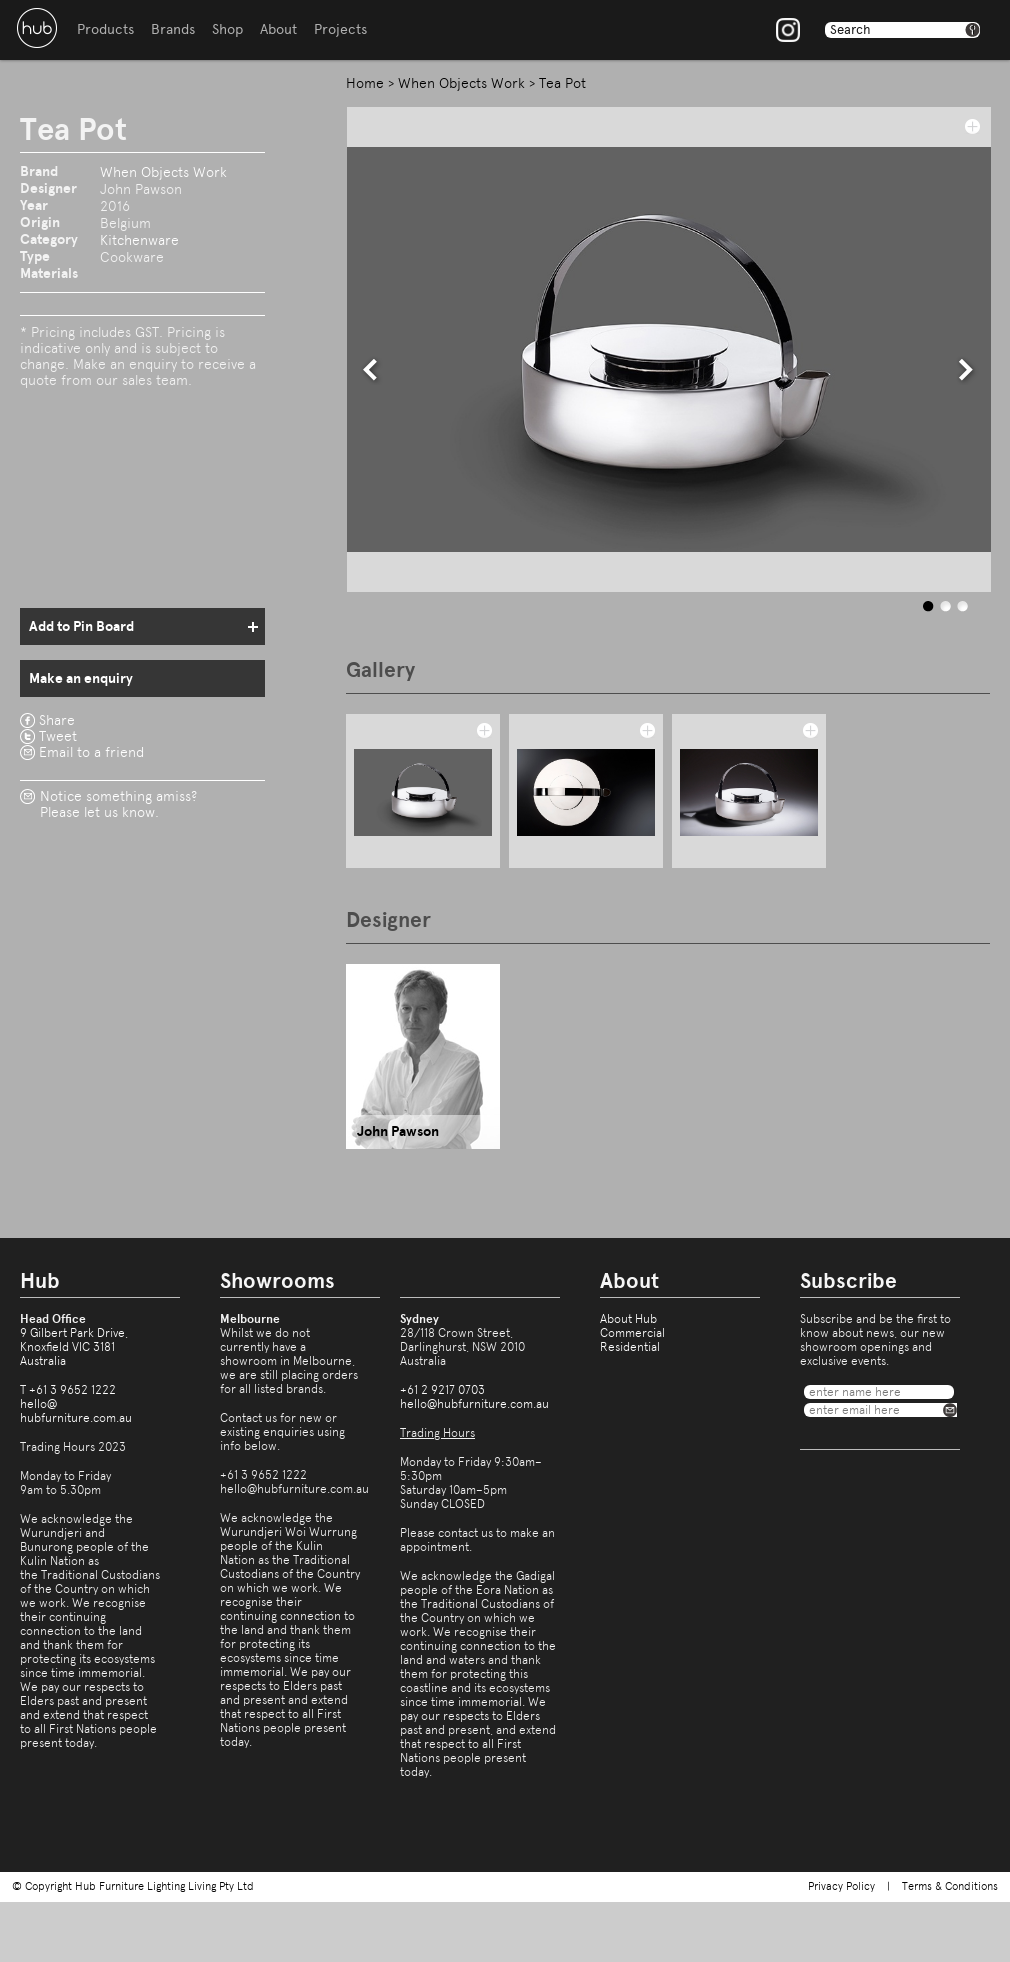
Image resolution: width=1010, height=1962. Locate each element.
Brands (173, 29)
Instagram (788, 30)
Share (57, 720)
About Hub (628, 1319)
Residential (630, 1347)
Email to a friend (91, 752)
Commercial (632, 1333)
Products (105, 29)
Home (365, 83)
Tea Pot (562, 83)
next (966, 370)
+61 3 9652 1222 (72, 1390)
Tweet (58, 736)
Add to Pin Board (81, 626)
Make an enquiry (81, 678)
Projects (340, 29)
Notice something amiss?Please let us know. (118, 804)
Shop (227, 29)
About (278, 29)
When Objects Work (163, 172)
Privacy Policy (841, 1886)
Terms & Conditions (950, 1886)
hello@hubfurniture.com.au (76, 1411)
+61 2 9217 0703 (442, 1390)
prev (371, 370)
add (972, 126)
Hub (37, 28)
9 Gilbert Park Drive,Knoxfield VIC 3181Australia (74, 1347)
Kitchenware (139, 240)
